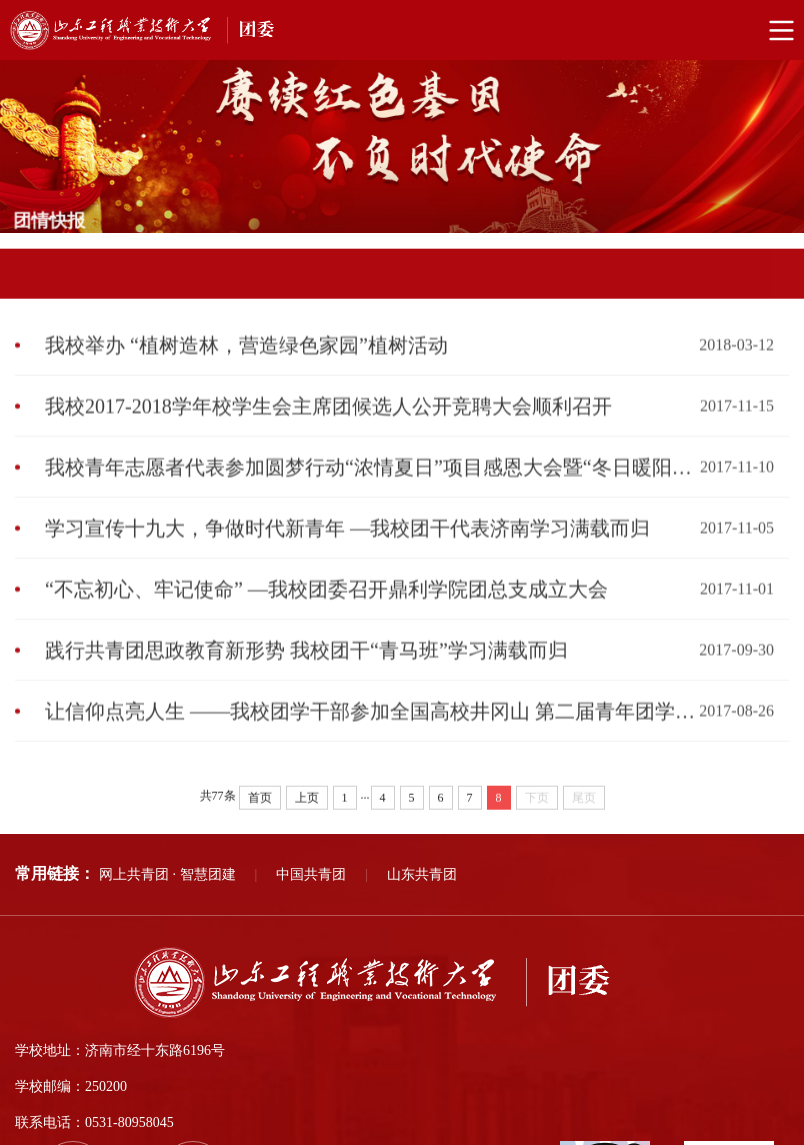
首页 (260, 816)
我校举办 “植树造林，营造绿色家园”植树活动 (246, 365)
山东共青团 (422, 874)
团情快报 (764, 246)
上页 (307, 816)
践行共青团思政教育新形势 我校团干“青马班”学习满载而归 (306, 670)
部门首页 (695, 246)
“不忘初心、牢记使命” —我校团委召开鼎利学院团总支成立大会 (326, 609)
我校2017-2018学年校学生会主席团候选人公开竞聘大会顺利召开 (328, 426)
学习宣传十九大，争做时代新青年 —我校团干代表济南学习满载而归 (347, 548)
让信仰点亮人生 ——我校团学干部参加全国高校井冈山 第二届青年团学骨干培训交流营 (372, 731)
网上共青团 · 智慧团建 (167, 874)
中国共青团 (311, 874)
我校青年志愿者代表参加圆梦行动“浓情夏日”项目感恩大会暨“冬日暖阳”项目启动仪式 (372, 487)
